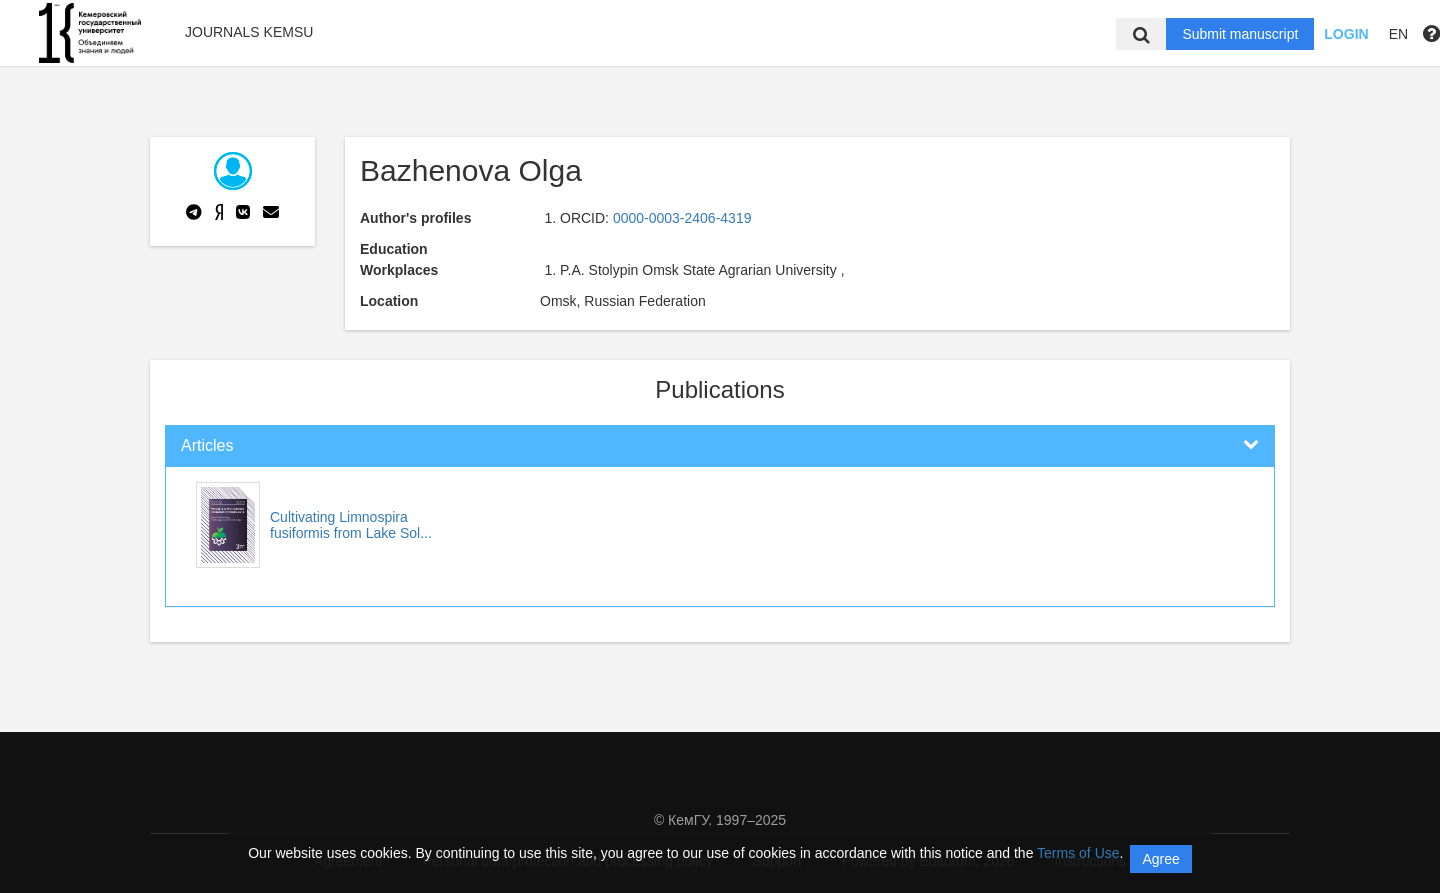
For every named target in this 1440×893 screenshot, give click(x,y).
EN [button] (1398, 34)
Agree (1160, 859)
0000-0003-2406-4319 (682, 218)
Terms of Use (1078, 853)
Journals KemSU (249, 32)
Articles (207, 445)
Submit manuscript (1240, 34)
